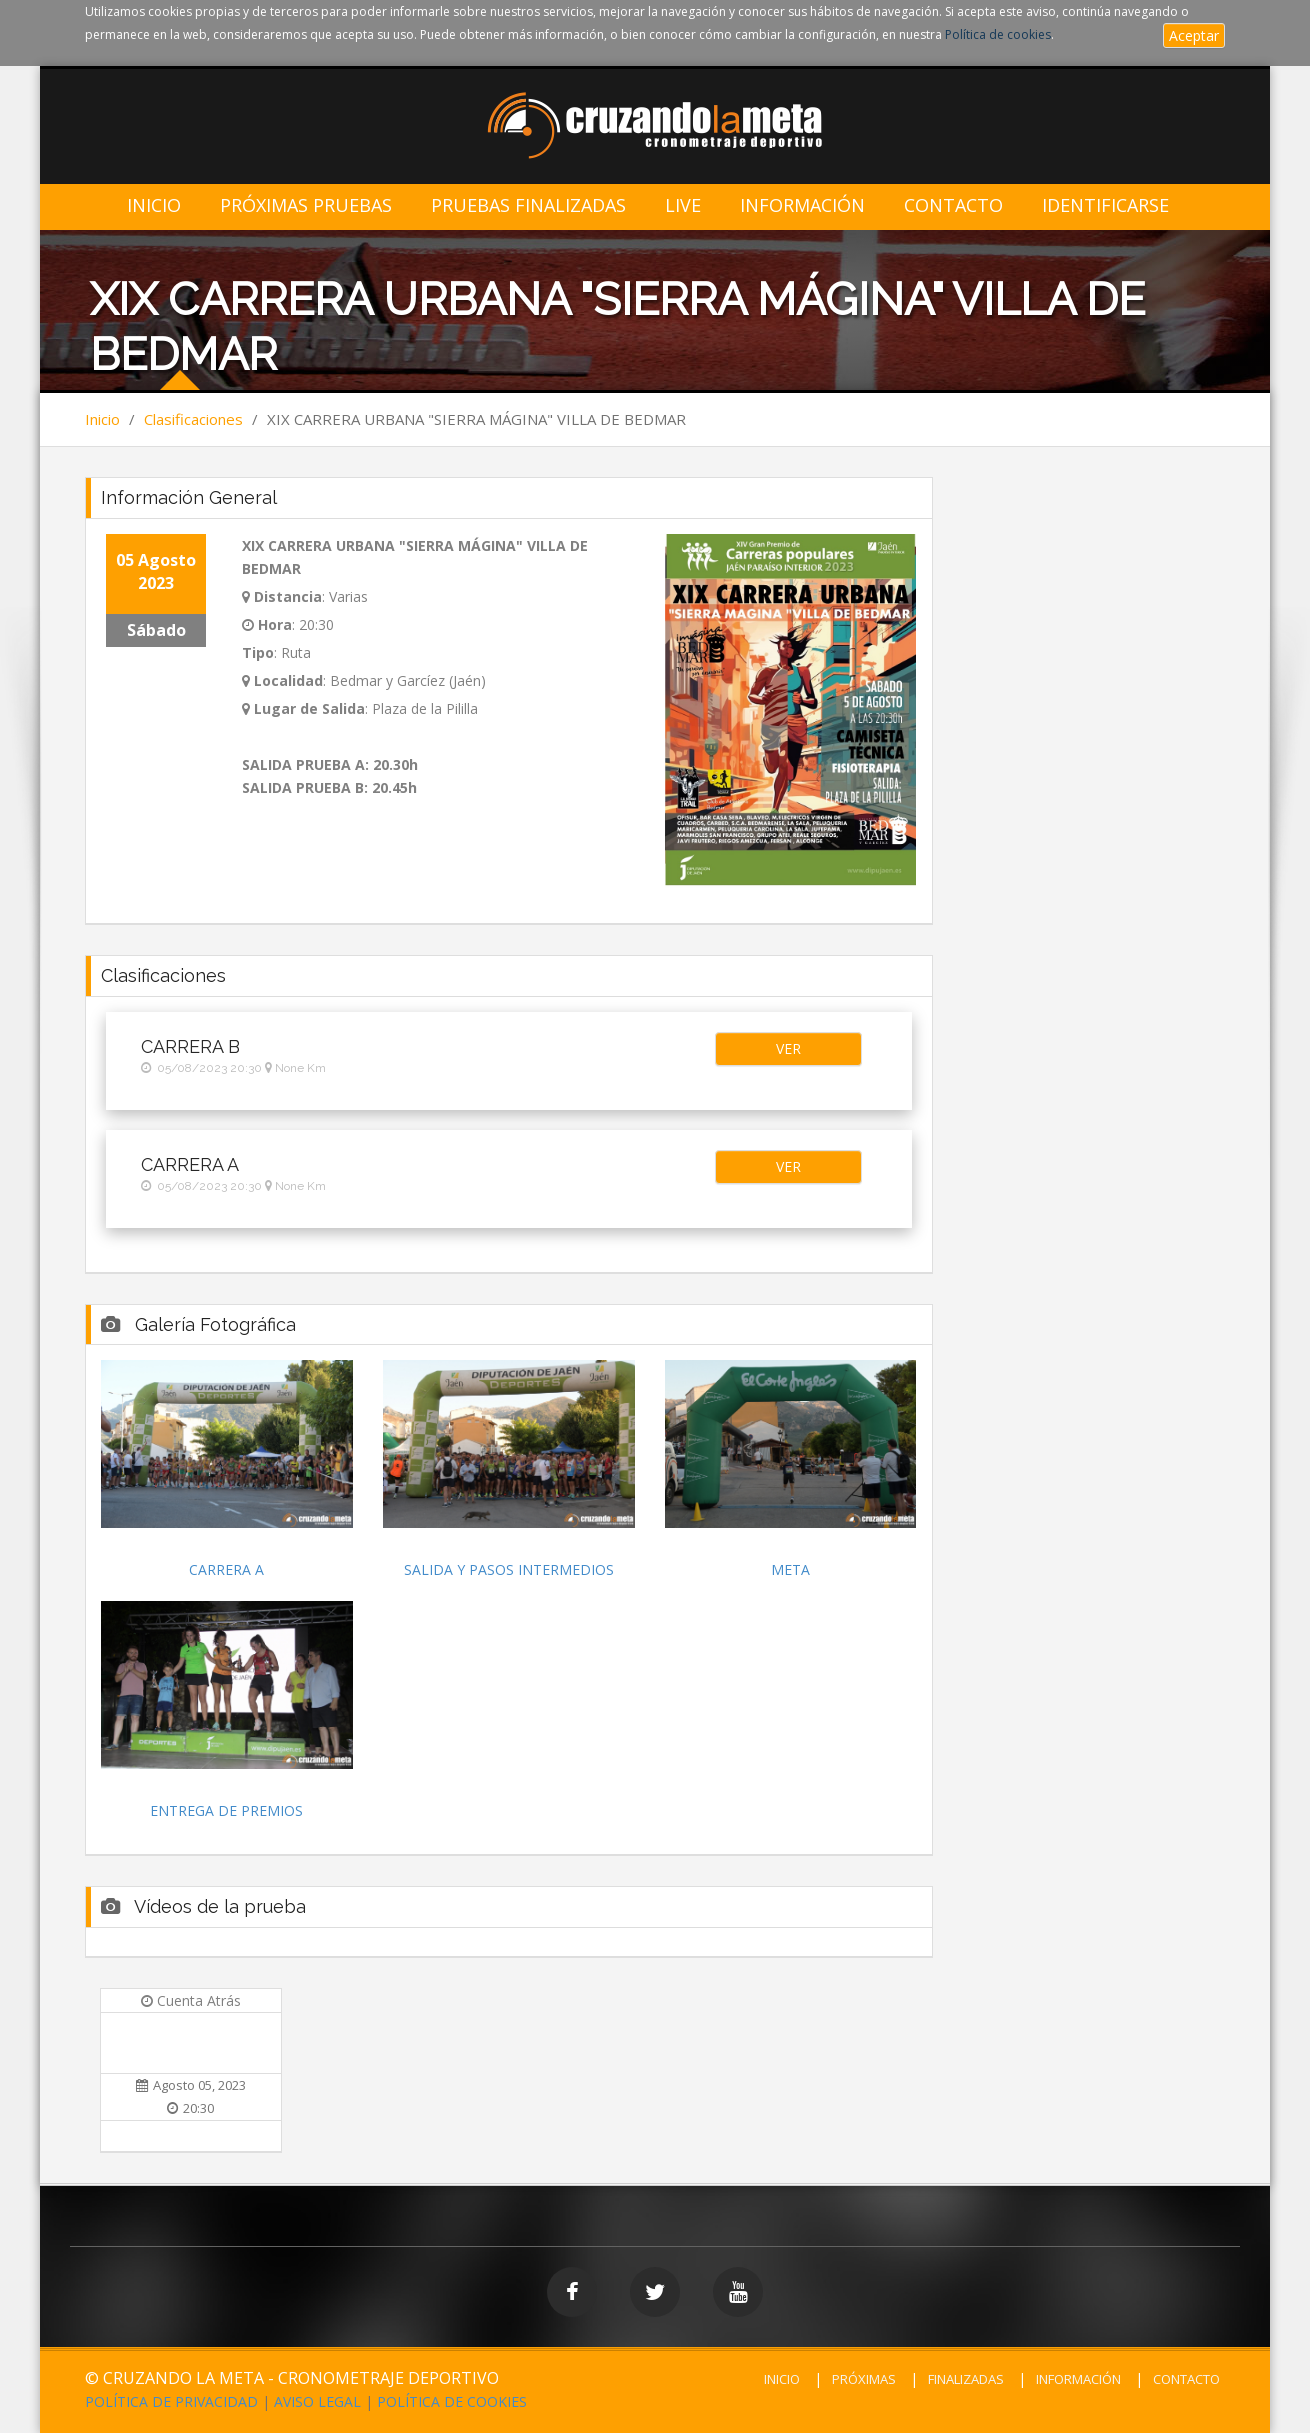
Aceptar (1194, 35)
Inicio (154, 205)
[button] (788, 1049)
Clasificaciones (193, 419)
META (790, 1569)
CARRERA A (226, 1569)
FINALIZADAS (966, 2379)
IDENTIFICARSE (1105, 205)
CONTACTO (1186, 2379)
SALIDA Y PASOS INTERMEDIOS (509, 1569)
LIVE (683, 205)
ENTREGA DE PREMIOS (226, 1810)
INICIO (782, 2379)
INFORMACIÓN (1078, 2379)
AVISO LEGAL (317, 2401)
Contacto (953, 205)
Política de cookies (998, 34)
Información (802, 205)
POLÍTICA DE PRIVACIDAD (171, 2401)
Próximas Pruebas (306, 205)
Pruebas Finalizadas (528, 205)
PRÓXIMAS (864, 2379)
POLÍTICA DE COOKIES (452, 2401)
